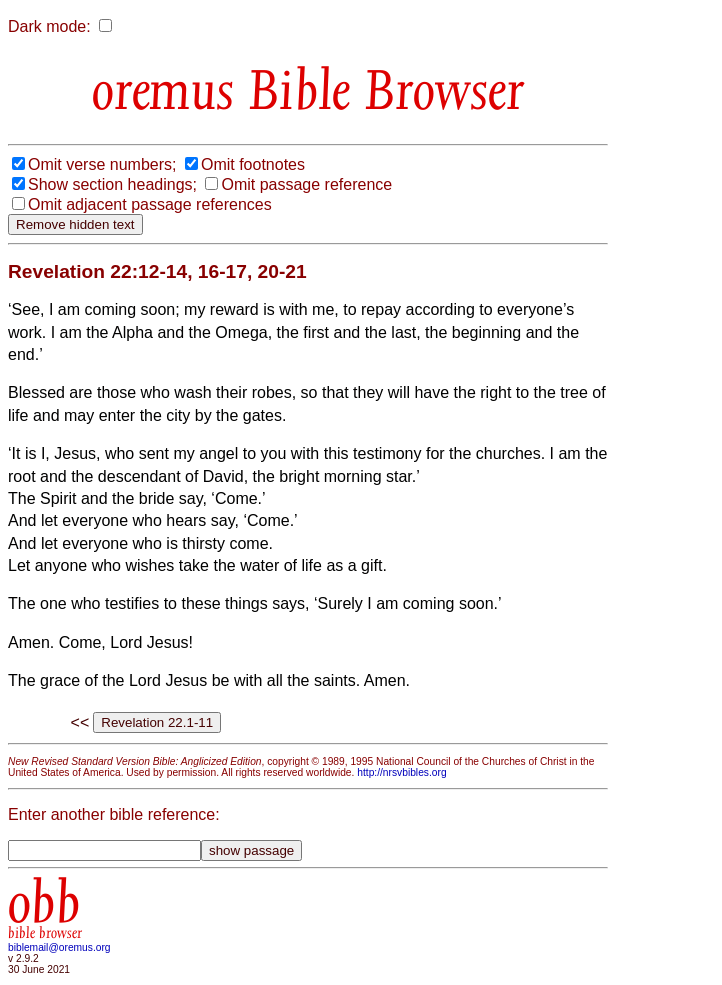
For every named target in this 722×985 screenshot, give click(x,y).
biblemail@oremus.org (59, 947)
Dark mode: (49, 26)
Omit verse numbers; (102, 164)
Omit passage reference (306, 184)
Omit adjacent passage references (150, 204)
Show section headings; (112, 184)
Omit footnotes (253, 164)
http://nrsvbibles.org (401, 772)
